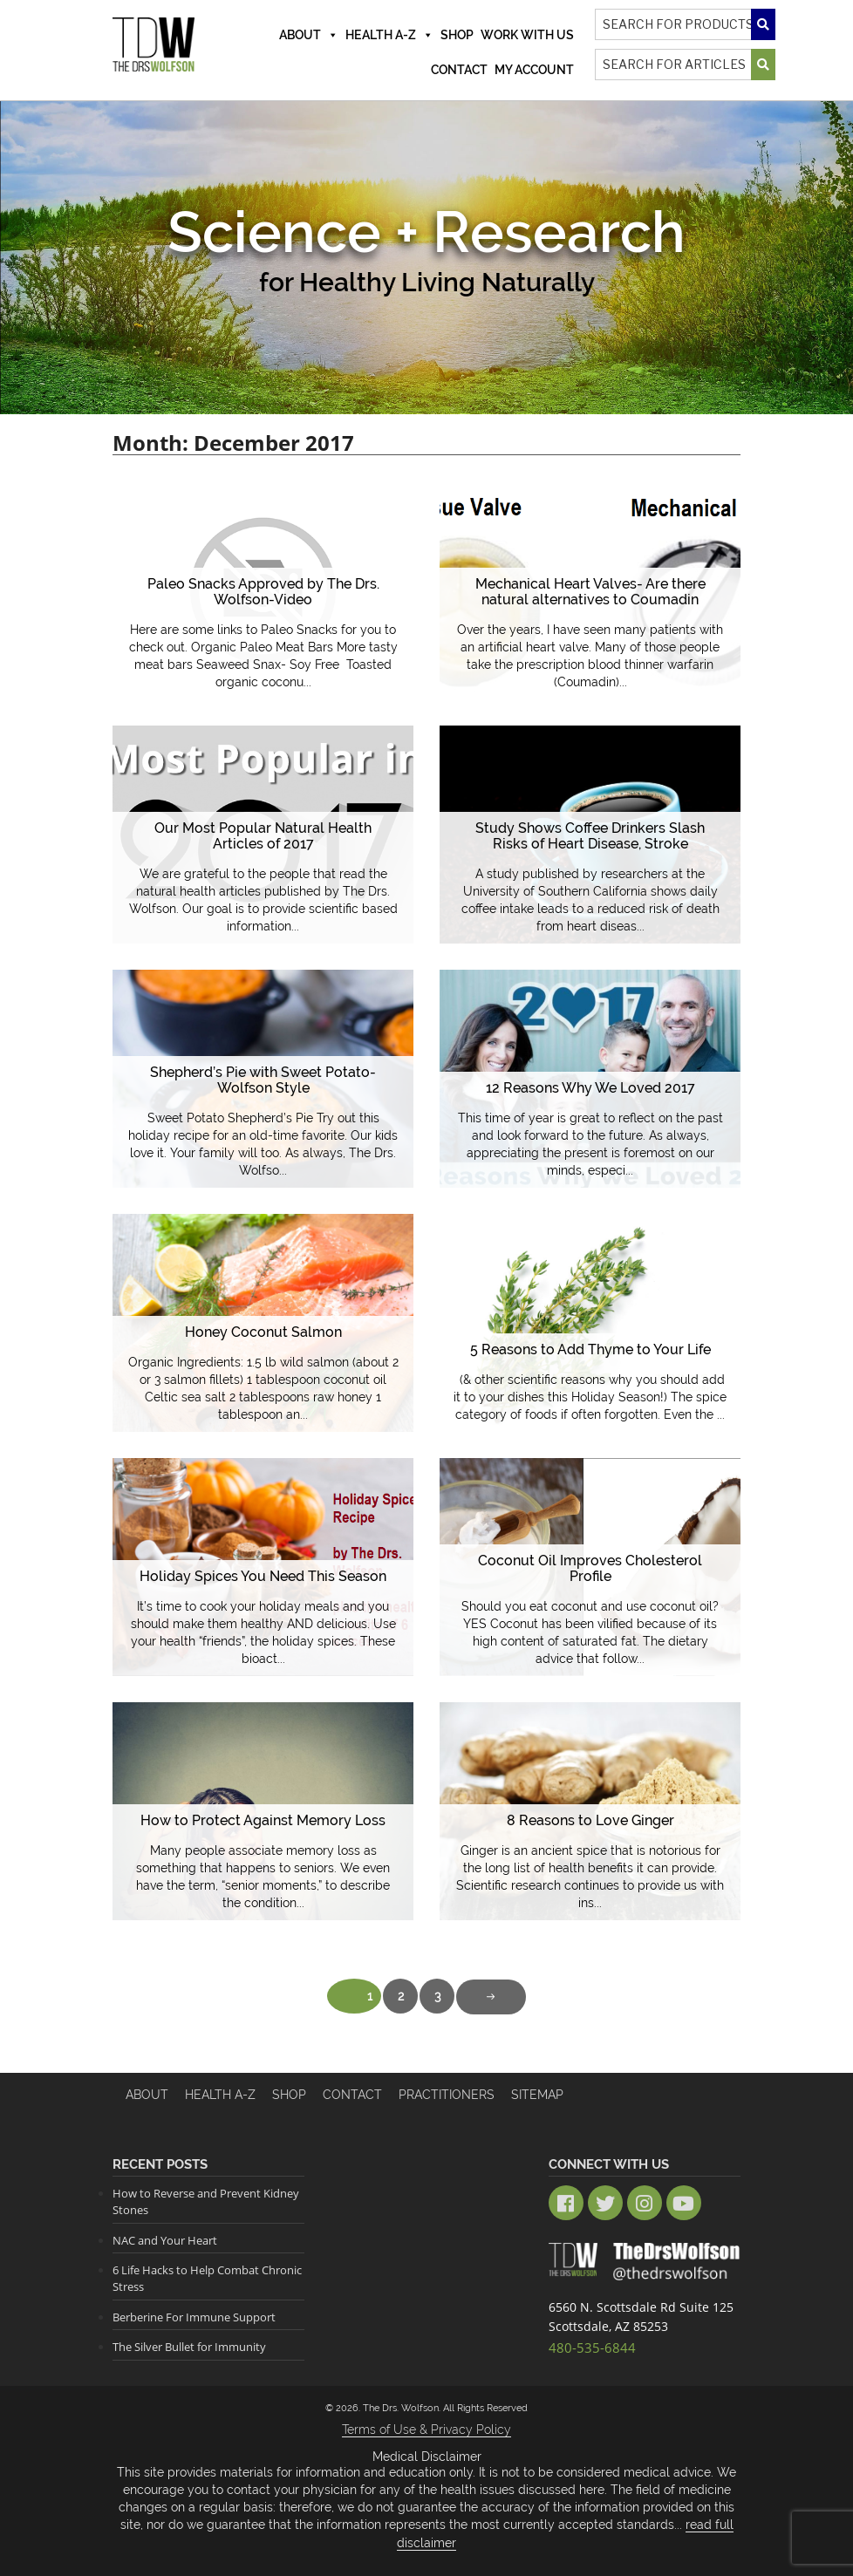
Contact (459, 70)
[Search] (685, 24)
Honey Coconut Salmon (263, 1332)
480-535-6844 (588, 2345)
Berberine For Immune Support (194, 2316)
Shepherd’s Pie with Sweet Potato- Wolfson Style (263, 1081)
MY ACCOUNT (534, 70)
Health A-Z (389, 35)
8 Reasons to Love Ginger (590, 1820)
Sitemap (537, 2095)
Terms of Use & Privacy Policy (426, 2429)
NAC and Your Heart (165, 2239)
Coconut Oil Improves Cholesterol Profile (590, 1569)
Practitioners (447, 2095)
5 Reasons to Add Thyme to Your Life (590, 1349)
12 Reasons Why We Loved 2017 (590, 1088)
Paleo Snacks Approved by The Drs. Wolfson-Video (263, 592)
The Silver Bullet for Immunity (189, 2347)
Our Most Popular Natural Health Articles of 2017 (263, 837)
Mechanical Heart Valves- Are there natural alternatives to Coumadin (590, 592)
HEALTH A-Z (220, 2095)
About (308, 35)
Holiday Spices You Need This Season (263, 1576)
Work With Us (527, 35)
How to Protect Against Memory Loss (263, 1820)
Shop (457, 35)
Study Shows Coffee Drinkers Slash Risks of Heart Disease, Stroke (590, 837)
